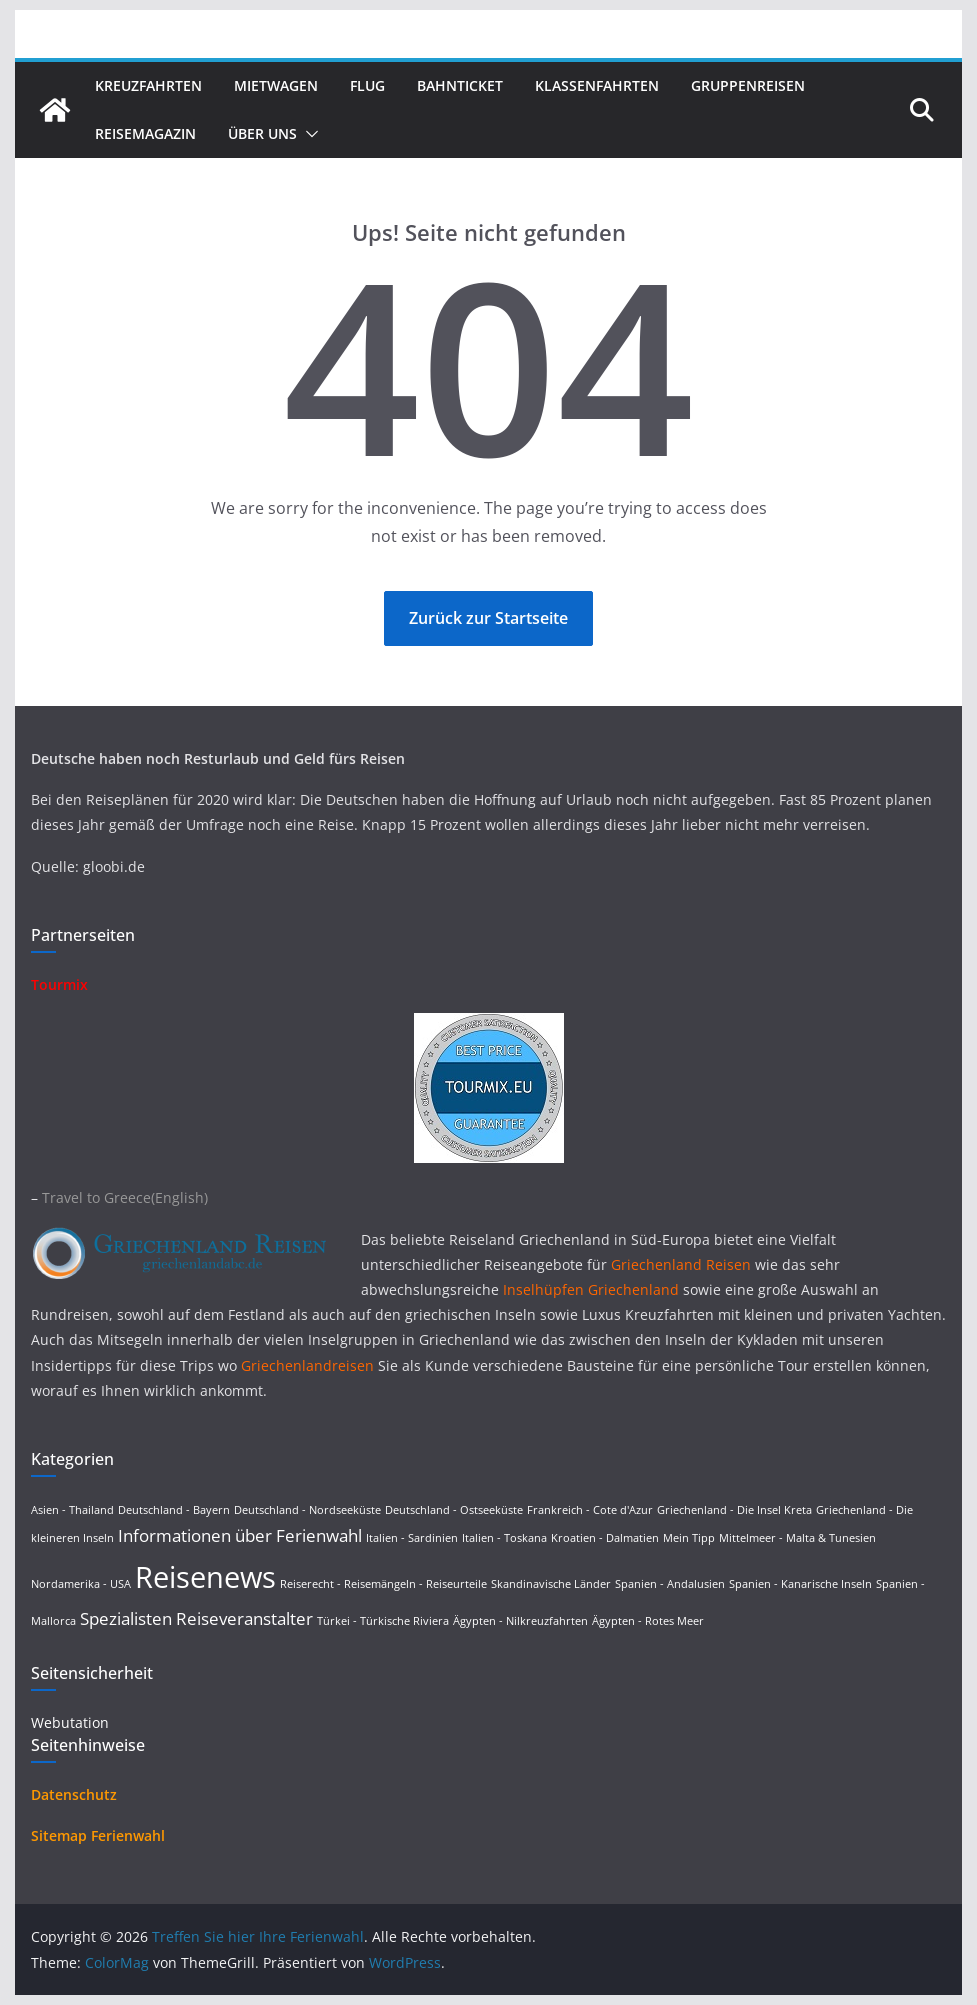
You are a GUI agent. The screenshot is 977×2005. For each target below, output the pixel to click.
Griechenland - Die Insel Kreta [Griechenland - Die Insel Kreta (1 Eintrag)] (734, 1510)
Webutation (70, 1722)
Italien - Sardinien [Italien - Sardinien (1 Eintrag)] (412, 1538)
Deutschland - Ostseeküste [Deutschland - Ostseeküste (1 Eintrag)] (454, 1510)
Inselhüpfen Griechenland (591, 1289)
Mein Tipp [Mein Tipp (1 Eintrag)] (689, 1538)
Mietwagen (276, 85)
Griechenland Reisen (683, 1264)
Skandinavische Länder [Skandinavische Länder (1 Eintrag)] (551, 1584)
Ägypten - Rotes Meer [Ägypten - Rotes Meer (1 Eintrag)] (648, 1621)
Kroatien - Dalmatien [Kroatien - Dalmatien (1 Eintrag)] (605, 1538)
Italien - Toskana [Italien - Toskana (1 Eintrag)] (504, 1538)
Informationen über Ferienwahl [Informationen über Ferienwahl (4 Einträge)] (240, 1535)
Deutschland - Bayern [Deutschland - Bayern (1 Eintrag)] (174, 1510)
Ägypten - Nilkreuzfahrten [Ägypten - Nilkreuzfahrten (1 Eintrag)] (520, 1621)
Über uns (262, 133)
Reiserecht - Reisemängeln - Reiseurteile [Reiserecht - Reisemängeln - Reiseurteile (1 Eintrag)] (383, 1584)
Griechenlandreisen (307, 1365)
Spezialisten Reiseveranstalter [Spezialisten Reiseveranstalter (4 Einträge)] (196, 1618)
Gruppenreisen (748, 85)
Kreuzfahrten (148, 85)
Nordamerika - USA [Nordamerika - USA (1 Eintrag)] (81, 1584)
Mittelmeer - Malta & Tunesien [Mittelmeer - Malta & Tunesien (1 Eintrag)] (797, 1538)
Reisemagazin (145, 133)
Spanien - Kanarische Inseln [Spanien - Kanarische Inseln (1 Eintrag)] (800, 1584)
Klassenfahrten (597, 85)
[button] (308, 134)
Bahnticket (460, 85)
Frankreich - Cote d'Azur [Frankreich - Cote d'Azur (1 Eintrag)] (590, 1510)
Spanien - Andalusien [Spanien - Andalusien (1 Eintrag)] (670, 1584)
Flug (367, 85)
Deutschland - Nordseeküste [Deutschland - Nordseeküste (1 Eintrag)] (307, 1510)
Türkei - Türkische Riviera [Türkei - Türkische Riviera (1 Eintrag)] (383, 1621)
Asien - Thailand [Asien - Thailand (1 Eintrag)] (72, 1510)
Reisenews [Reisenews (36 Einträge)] (205, 1577)
